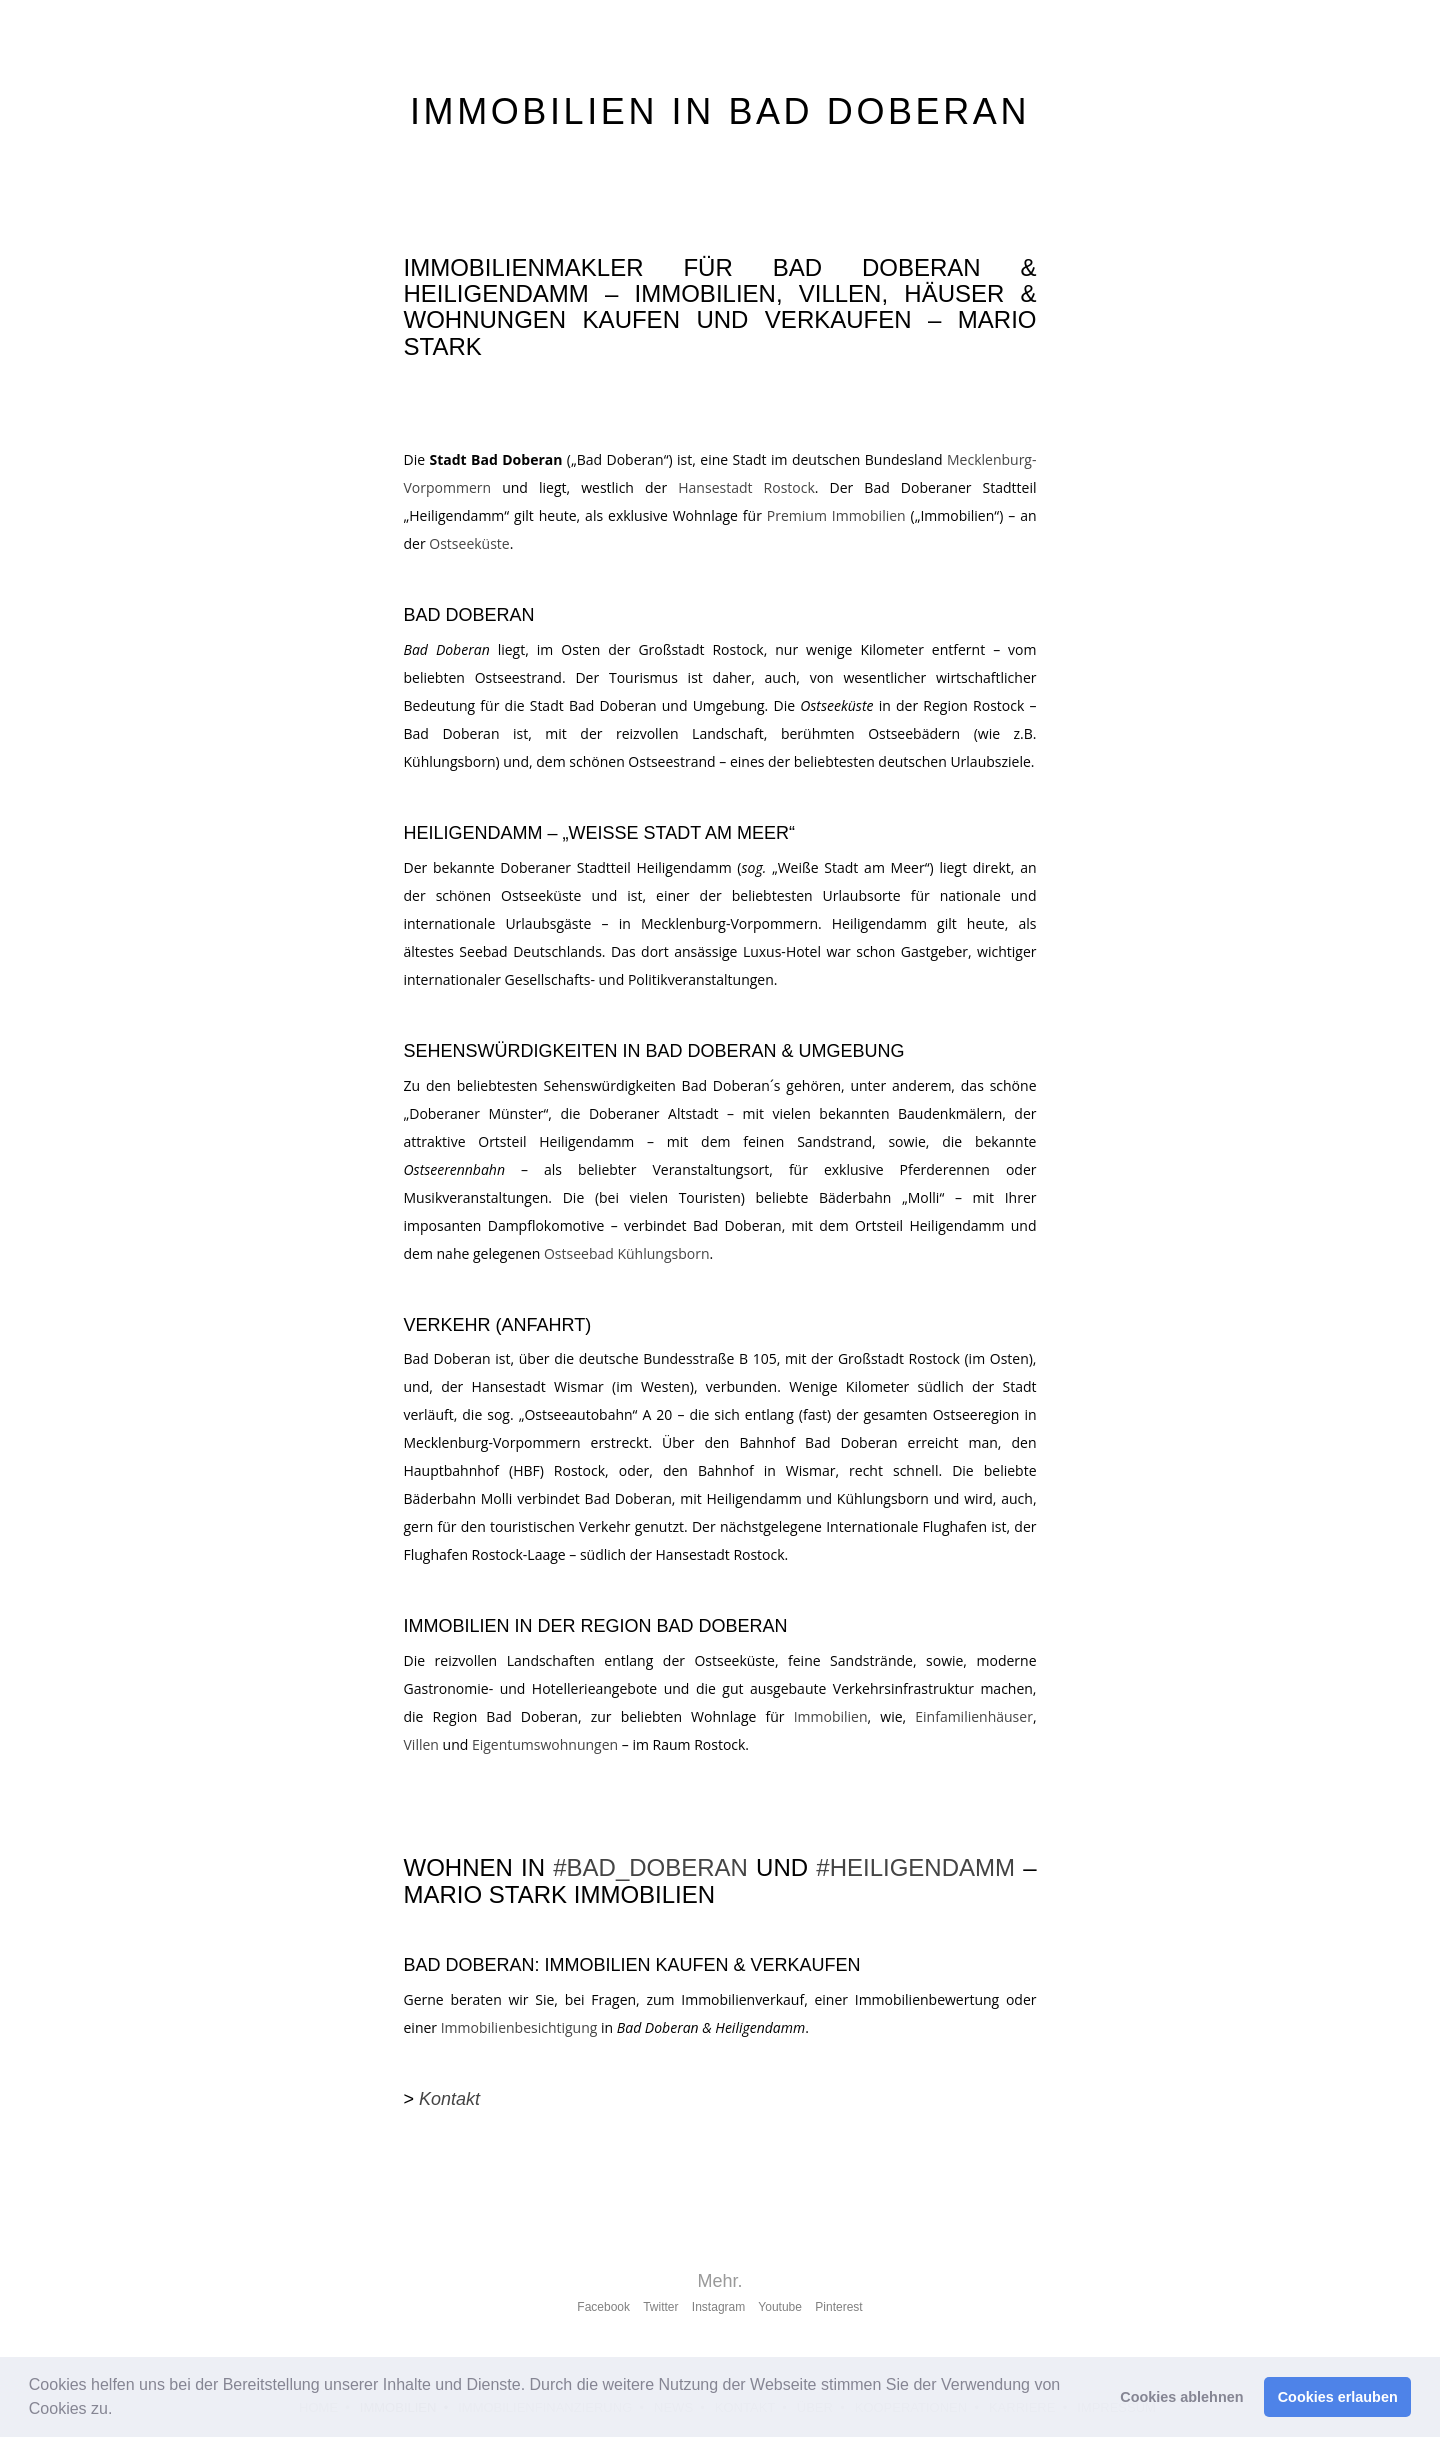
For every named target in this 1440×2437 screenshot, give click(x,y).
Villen (421, 1744)
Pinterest (838, 2307)
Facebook (603, 2307)
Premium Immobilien (836, 515)
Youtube (780, 2307)
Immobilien (831, 1716)
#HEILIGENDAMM (915, 1867)
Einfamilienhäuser (974, 1716)
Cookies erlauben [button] (1338, 2397)
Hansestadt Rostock (746, 487)
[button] (120, 2411)
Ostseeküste (469, 543)
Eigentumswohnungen (545, 1744)
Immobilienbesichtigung (519, 2027)
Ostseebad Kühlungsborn (627, 1253)
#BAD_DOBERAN (650, 1867)
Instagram (718, 2307)
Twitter (660, 2307)
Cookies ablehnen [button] (1181, 2397)
